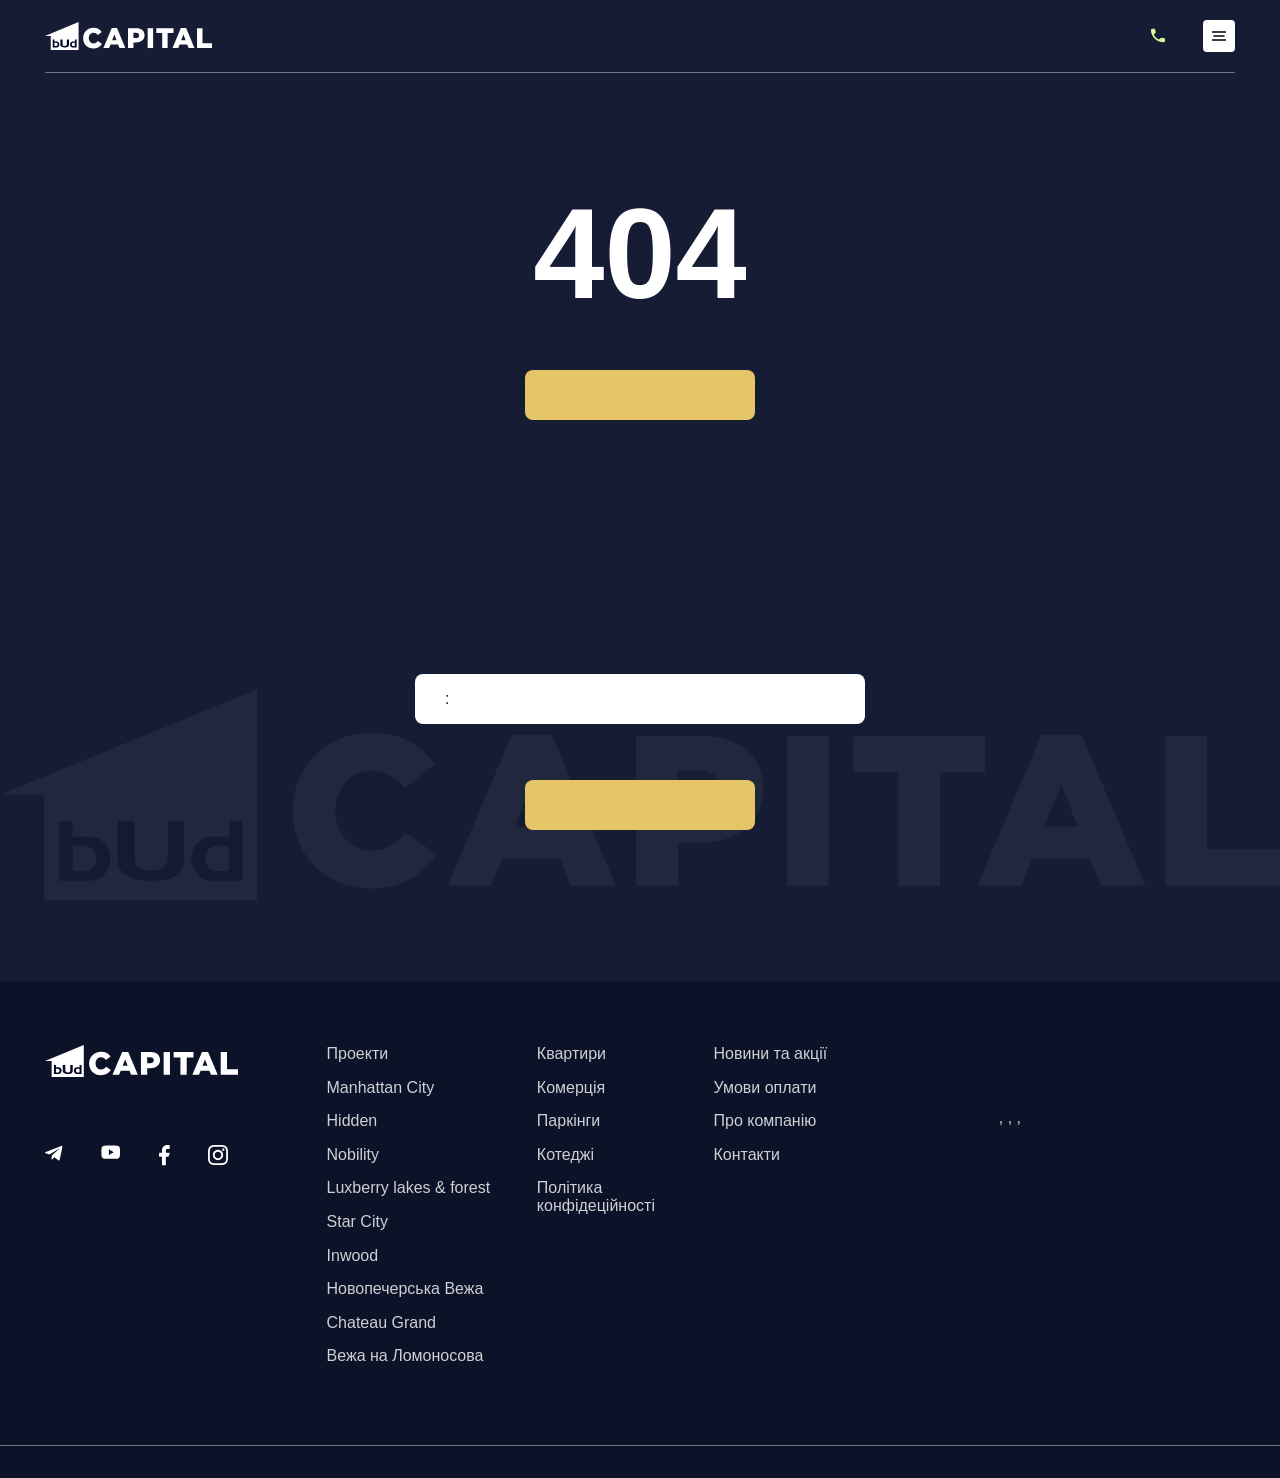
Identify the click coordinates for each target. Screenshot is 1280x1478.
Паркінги (568, 1120)
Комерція (571, 1087)
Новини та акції (770, 1053)
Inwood (353, 1255)
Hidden (352, 1120)
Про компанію (764, 1120)
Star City (357, 1221)
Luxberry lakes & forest (409, 1187)
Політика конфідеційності (596, 1196)
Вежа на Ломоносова (405, 1355)
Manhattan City (381, 1087)
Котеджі (565, 1154)
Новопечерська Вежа (405, 1288)
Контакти (746, 1154)
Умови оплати (764, 1087)
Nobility (353, 1154)
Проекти (358, 1053)
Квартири (571, 1053)
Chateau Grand (381, 1322)
